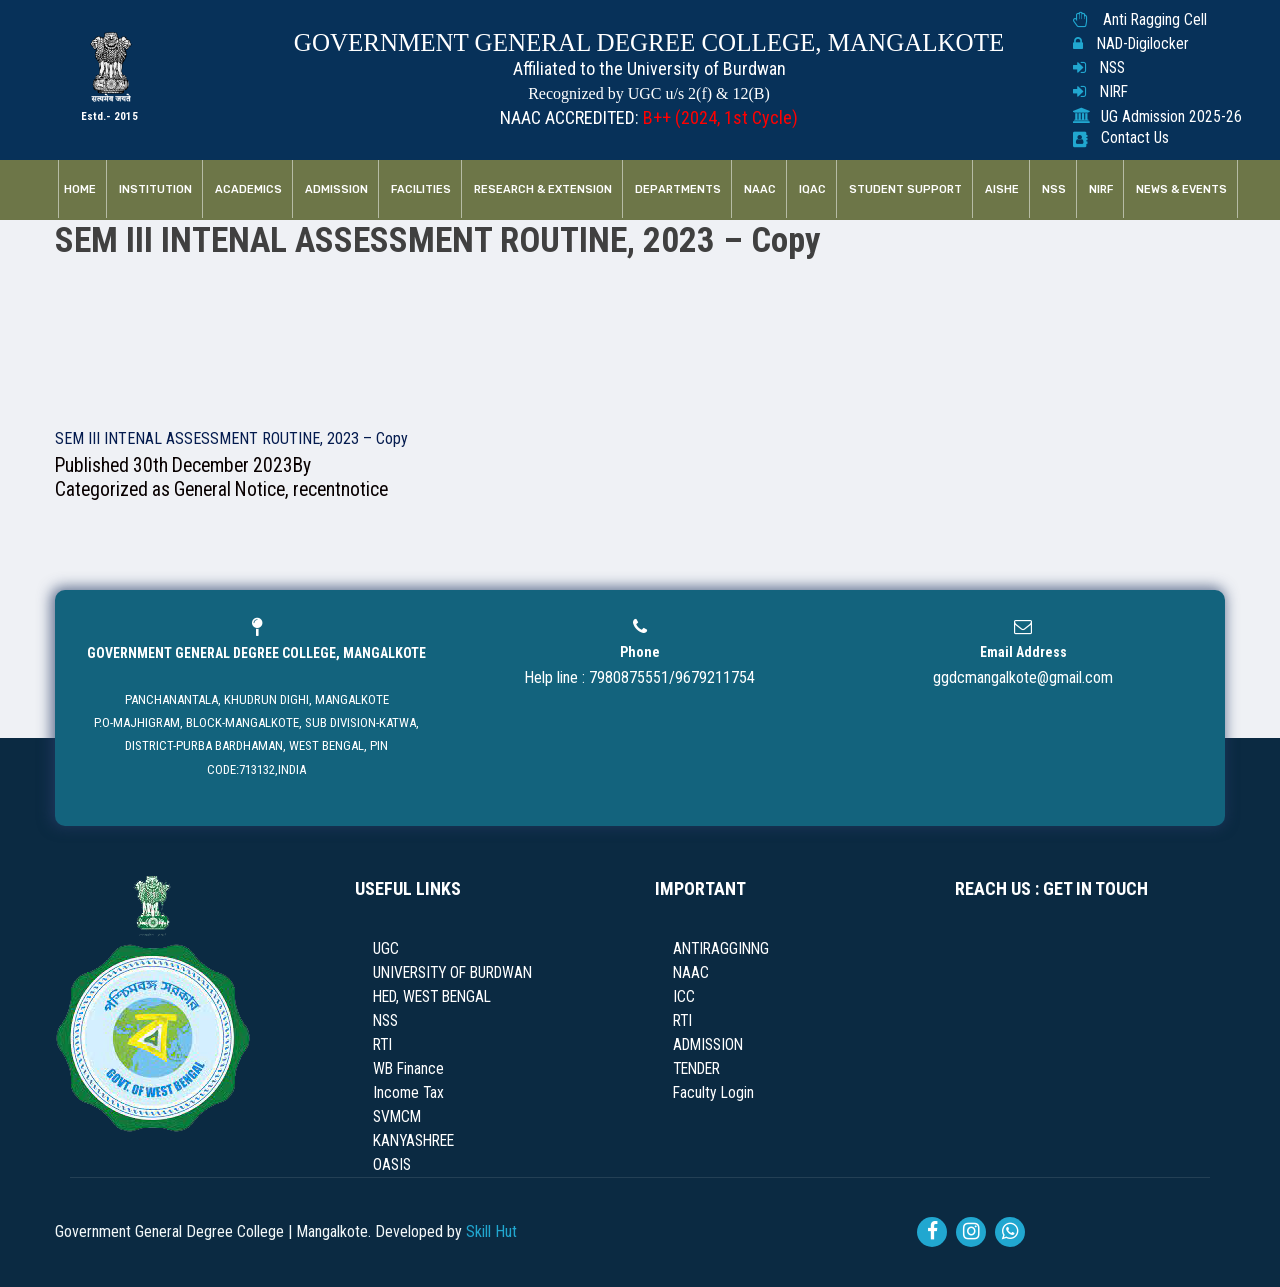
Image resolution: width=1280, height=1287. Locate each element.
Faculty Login (713, 1093)
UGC (386, 949)
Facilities (421, 189)
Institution (155, 189)
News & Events (1181, 189)
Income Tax (408, 1093)
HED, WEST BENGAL (432, 997)
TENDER (696, 1069)
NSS (1112, 68)
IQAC (812, 189)
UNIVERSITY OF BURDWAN (452, 973)
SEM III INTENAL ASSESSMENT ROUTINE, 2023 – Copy (231, 438)
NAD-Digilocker (1142, 44)
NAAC (760, 189)
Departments (678, 189)
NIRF (1114, 92)
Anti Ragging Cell (1155, 20)
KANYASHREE (413, 1141)
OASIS (392, 1165)
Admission (336, 189)
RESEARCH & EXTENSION (543, 189)
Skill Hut (491, 1231)
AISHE (1002, 189)
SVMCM (397, 1117)
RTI (382, 1045)
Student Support (905, 189)
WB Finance (408, 1069)
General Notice (229, 489)
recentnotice (340, 489)
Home (80, 189)
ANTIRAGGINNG (721, 949)
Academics (248, 189)
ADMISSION (708, 1045)
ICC (684, 997)
